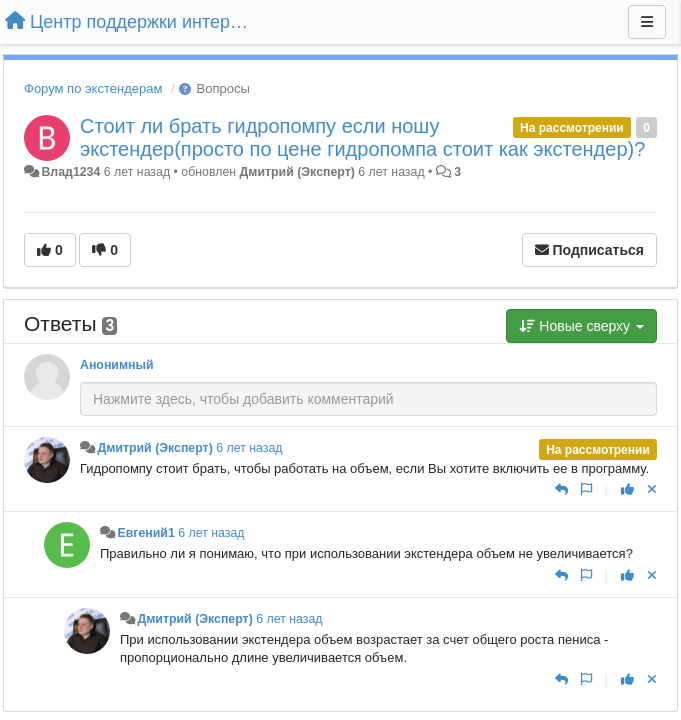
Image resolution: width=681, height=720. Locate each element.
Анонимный (117, 365)
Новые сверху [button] (581, 326)
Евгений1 (145, 533)
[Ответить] (561, 489)
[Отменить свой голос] (652, 489)
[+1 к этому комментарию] (627, 489)
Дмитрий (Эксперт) (297, 172)
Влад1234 (70, 172)
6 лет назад (249, 448)
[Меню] (647, 22)
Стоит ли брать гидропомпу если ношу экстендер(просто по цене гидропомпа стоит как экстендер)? (362, 137)
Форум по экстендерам (93, 88)
